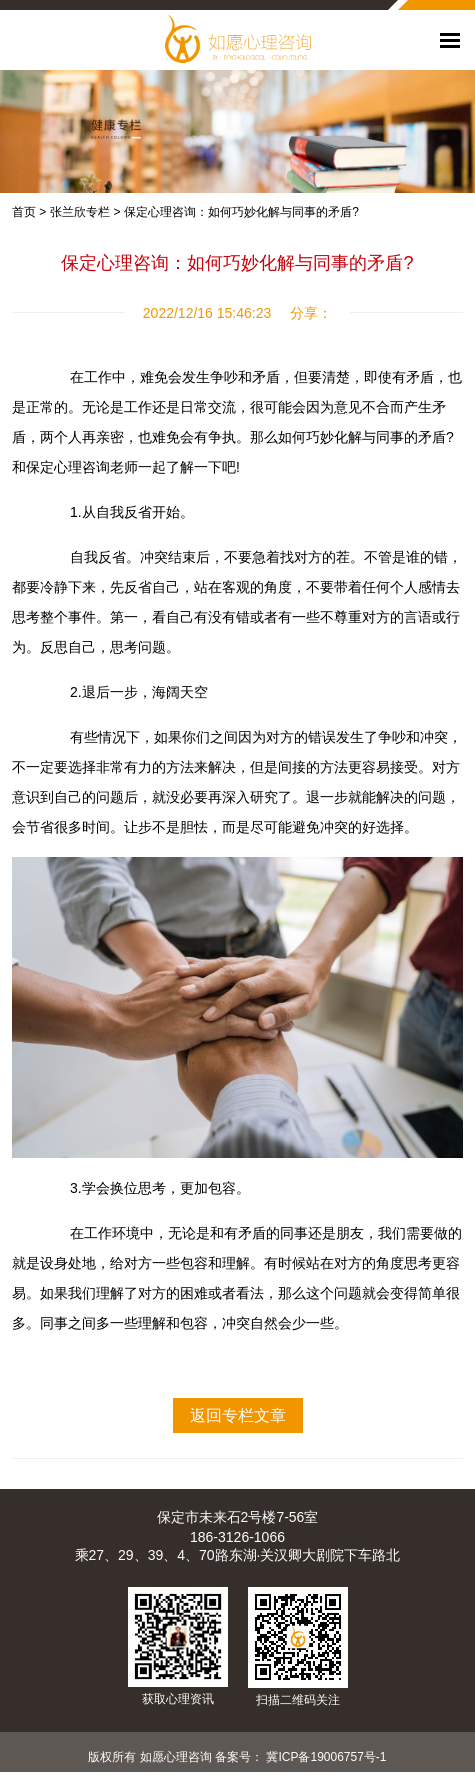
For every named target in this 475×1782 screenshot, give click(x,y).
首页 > (29, 212)
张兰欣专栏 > (85, 212)
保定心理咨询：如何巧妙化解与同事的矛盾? (241, 212)
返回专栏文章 (238, 1415)
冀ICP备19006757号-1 (326, 1757)
